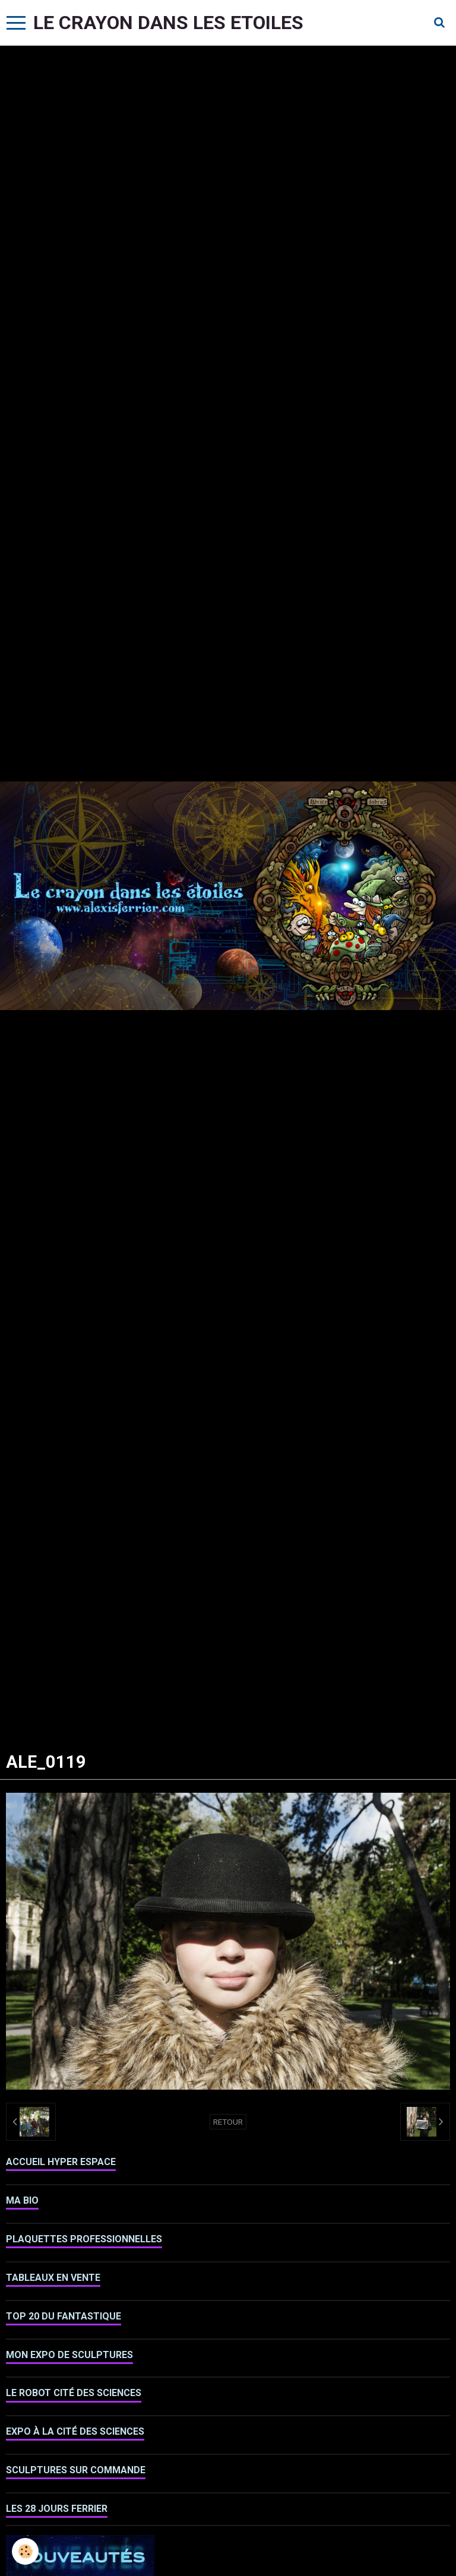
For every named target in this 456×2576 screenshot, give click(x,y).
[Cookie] (25, 2551)
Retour (228, 2121)
